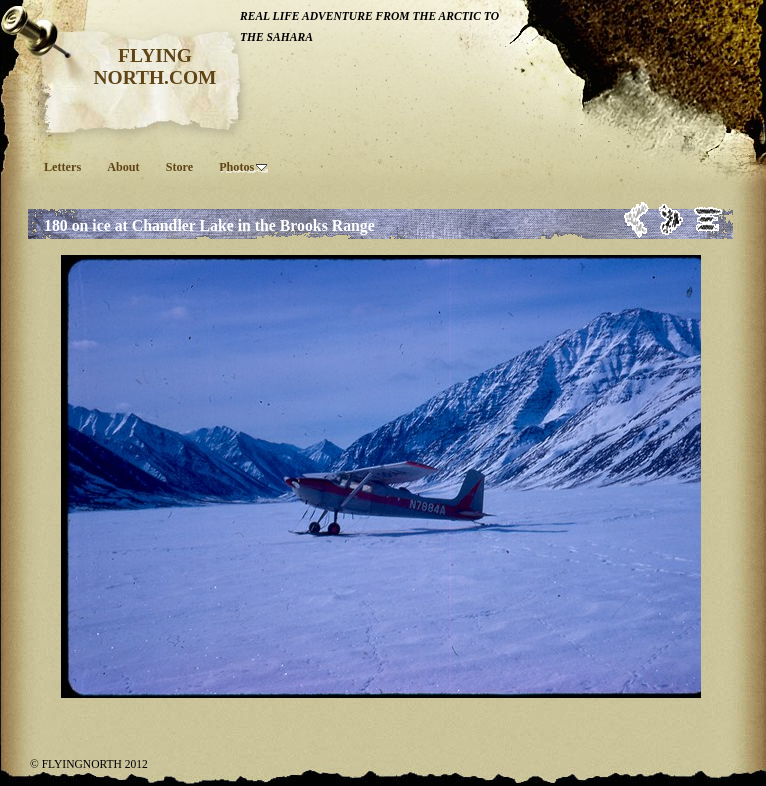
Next (671, 219)
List (708, 219)
